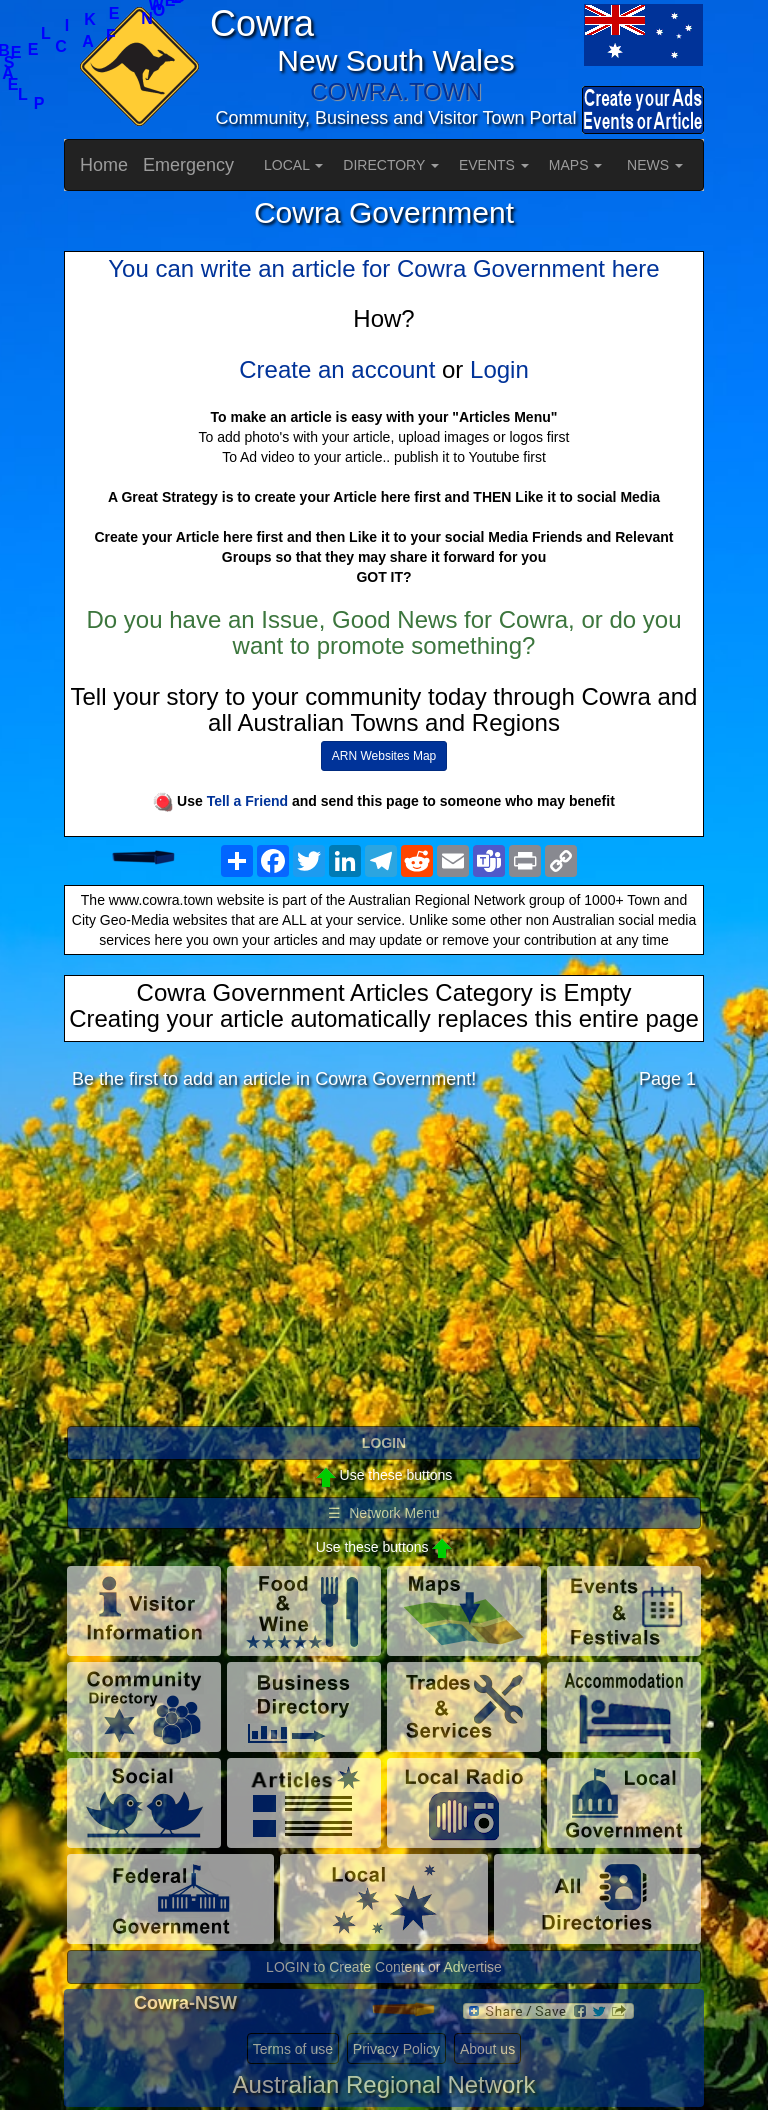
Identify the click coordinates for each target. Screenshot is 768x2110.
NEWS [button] (655, 165)
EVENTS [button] (494, 165)
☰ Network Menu (383, 1513)
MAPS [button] (576, 165)
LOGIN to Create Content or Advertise (384, 1967)
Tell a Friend (247, 801)
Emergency (188, 165)
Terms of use (293, 2049)
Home (104, 165)
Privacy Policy (396, 2049)
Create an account (337, 369)
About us (487, 2049)
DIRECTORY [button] (391, 165)
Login (499, 369)
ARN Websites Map (384, 756)
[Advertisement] (384, 1263)
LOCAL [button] (293, 165)
